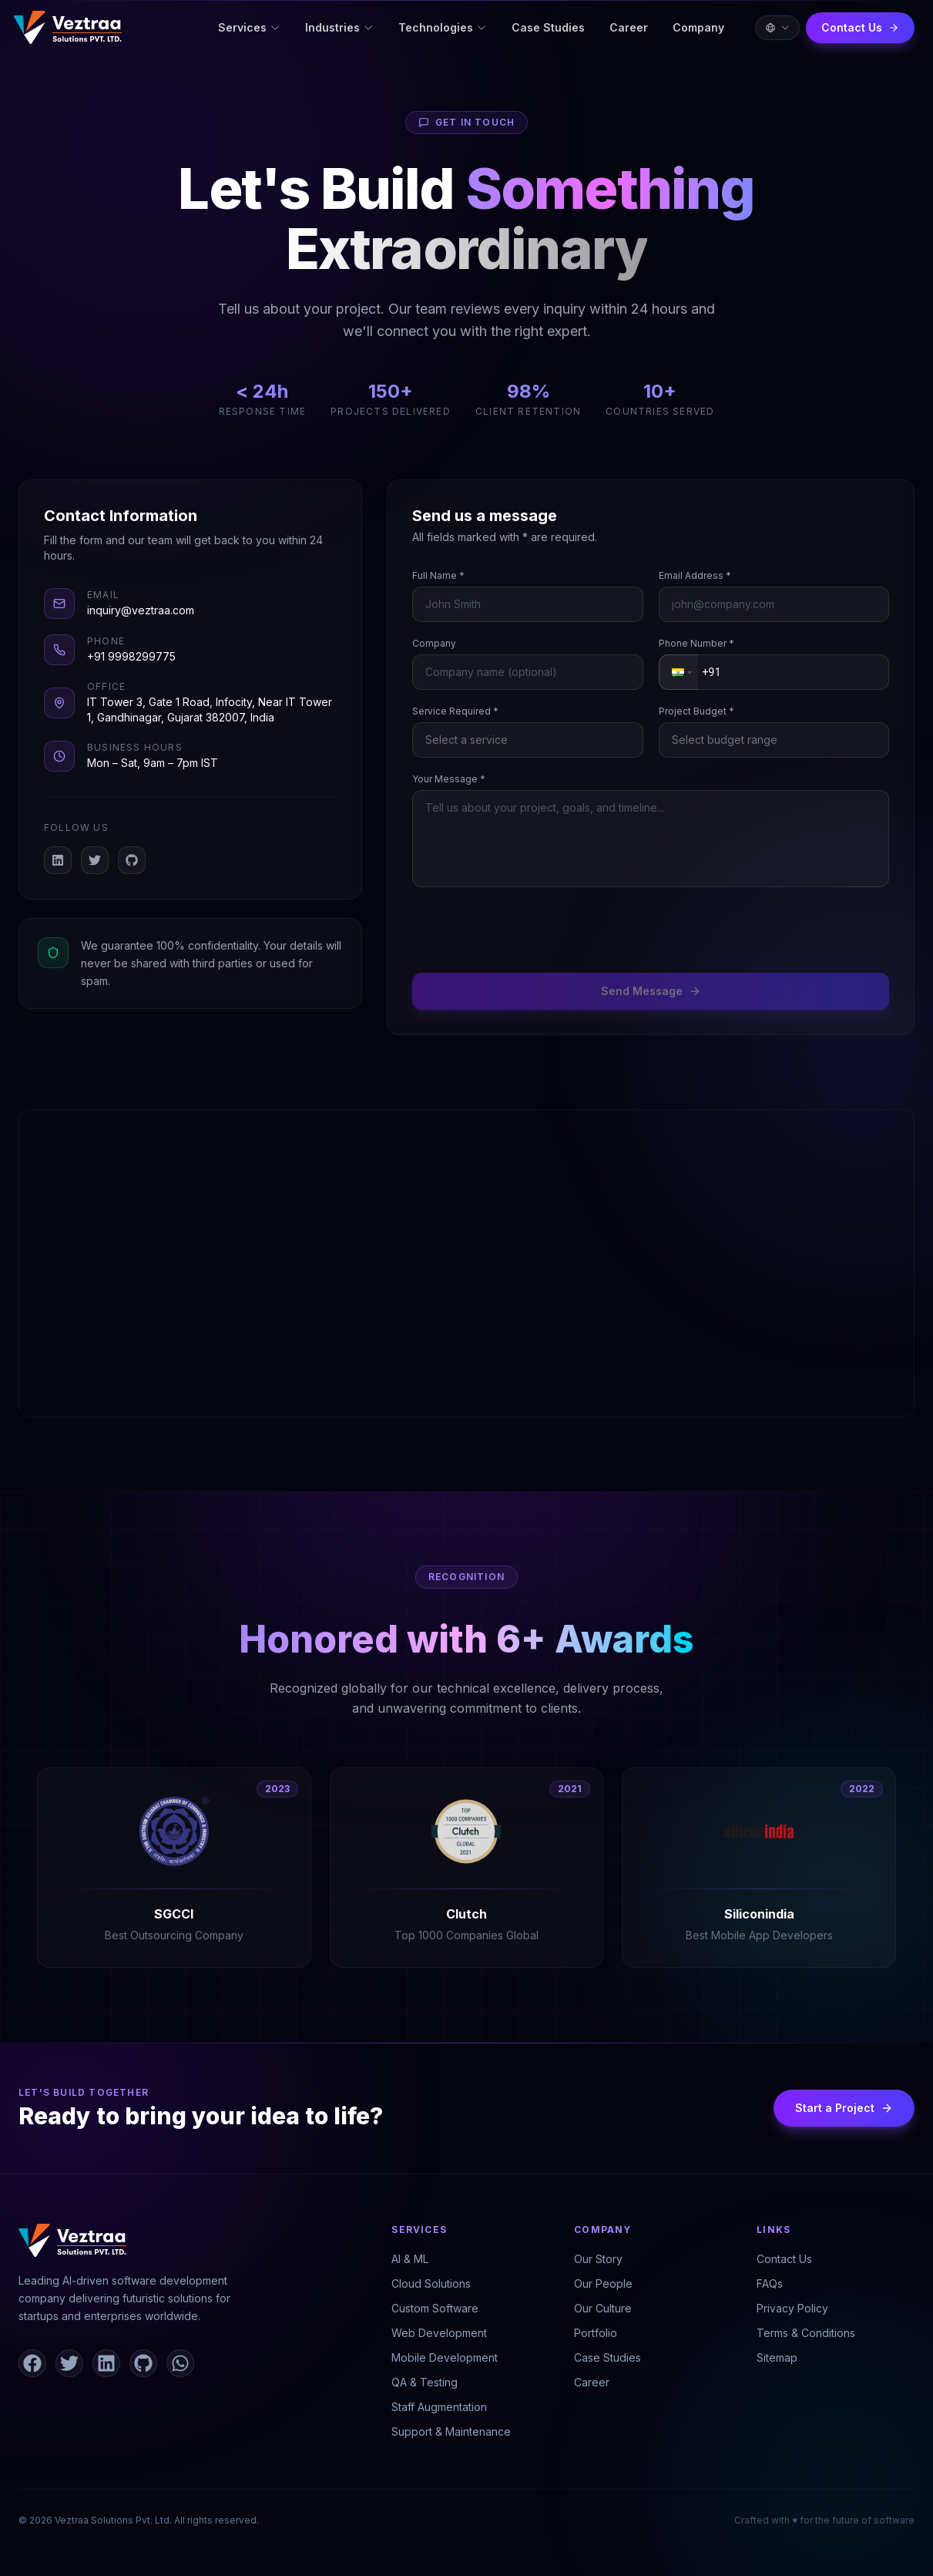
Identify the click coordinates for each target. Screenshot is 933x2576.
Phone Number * (696, 643)
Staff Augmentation (439, 2406)
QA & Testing (424, 2382)
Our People (603, 2283)
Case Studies (548, 27)
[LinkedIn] (58, 860)
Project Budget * (696, 711)
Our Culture (603, 2308)
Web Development (439, 2332)
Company (698, 27)
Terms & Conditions (806, 2332)
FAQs (770, 2283)
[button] (680, 672)
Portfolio (595, 2332)
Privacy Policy (792, 2308)
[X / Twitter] (95, 860)
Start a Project (844, 2107)
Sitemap (777, 2357)
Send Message (651, 990)
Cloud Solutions (431, 2283)
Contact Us (860, 27)
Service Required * (455, 711)
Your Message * (448, 779)
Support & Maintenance (451, 2431)
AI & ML (409, 2258)
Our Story (598, 2258)
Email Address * (695, 575)
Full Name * (438, 575)
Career (628, 27)
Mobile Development (444, 2357)
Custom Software (434, 2308)
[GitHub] (132, 860)
